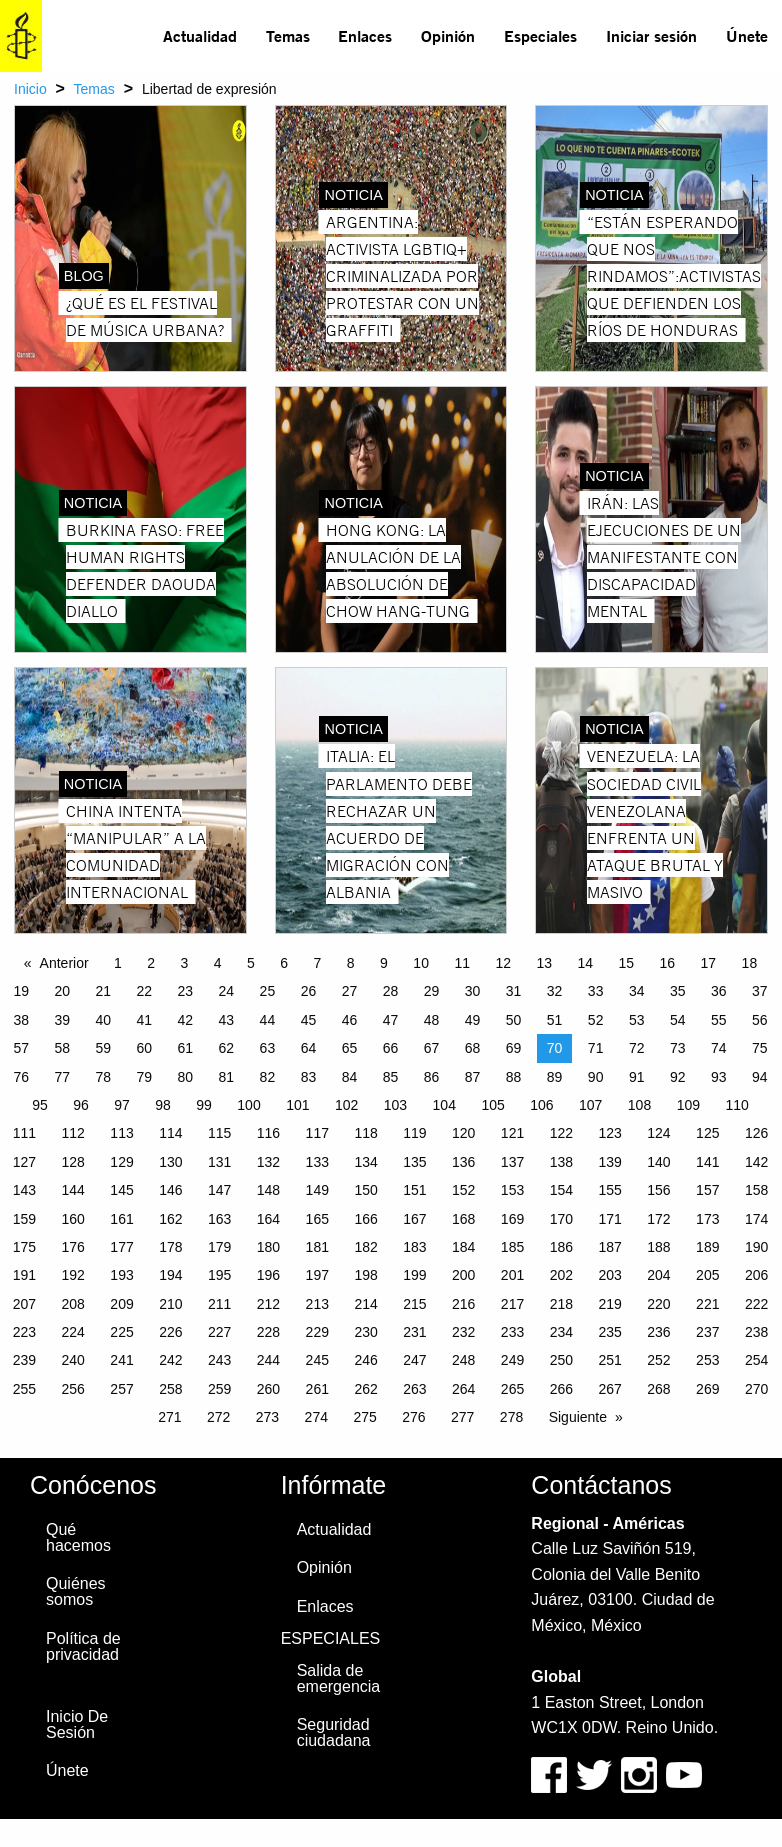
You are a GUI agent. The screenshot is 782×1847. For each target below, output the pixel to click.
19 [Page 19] (21, 991)
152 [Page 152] (463, 1190)
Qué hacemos (78, 1537)
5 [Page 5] (251, 963)
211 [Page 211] (219, 1304)
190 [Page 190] (756, 1247)
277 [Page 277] (462, 1417)
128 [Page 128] (73, 1162)
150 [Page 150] (365, 1190)
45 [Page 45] (309, 1020)
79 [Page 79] (145, 1077)
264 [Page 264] (463, 1389)
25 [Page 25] (268, 991)
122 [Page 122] (561, 1133)
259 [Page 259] (219, 1389)
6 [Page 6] (284, 963)
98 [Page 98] (163, 1105)
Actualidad (200, 35)
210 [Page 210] (170, 1304)
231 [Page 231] (414, 1332)
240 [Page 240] (73, 1360)
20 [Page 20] (62, 991)
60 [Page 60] (145, 1048)
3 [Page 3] (185, 963)
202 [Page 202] (561, 1275)
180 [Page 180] (268, 1247)
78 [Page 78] (103, 1077)
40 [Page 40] (103, 1020)
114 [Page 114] (170, 1133)
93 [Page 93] (719, 1077)
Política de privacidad (83, 1646)
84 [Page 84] (350, 1077)
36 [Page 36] (719, 991)
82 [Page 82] (268, 1077)
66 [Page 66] (391, 1048)
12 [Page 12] (503, 963)
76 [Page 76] (21, 1077)
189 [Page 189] (707, 1247)
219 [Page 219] (609, 1304)
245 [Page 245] (317, 1360)
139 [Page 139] (609, 1162)
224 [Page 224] (73, 1332)
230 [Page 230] (365, 1332)
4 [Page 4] (218, 963)
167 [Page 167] (414, 1219)
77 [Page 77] (62, 1077)
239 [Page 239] (24, 1360)
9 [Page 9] (384, 963)
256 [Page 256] (73, 1389)
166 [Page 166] (365, 1219)
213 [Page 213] (317, 1304)
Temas (288, 35)
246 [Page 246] (365, 1360)
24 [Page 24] (227, 991)
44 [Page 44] (268, 1020)
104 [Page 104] (444, 1105)
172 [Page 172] (658, 1219)
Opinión (448, 35)
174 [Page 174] (756, 1219)
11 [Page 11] (462, 963)
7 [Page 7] (318, 963)
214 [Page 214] (365, 1304)
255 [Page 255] (24, 1389)
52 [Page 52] (596, 1020)
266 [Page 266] (561, 1389)
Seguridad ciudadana (334, 1732)
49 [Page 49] (473, 1020)
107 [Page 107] (590, 1105)
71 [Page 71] (596, 1048)
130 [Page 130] (170, 1162)
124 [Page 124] (658, 1133)
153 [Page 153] (512, 1190)
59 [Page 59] (103, 1048)
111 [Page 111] (24, 1133)
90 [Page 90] (596, 1077)
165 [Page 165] (317, 1219)
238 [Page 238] (756, 1332)
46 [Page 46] (350, 1020)
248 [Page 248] (463, 1360)
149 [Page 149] (317, 1190)
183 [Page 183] (414, 1247)
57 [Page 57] (21, 1048)
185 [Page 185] (512, 1247)
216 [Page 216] (463, 1304)
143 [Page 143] (24, 1190)
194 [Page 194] (170, 1275)
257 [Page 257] (121, 1389)
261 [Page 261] (317, 1389)
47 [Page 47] (391, 1020)
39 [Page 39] (62, 1020)
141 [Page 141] (707, 1162)
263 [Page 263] (414, 1389)
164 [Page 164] (268, 1219)
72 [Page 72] (637, 1048)
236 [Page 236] (658, 1332)
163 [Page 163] (219, 1219)
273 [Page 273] (267, 1417)
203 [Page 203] (609, 1275)
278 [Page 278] (511, 1417)
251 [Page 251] (609, 1360)
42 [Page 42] (186, 1020)
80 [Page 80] (186, 1077)
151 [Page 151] (414, 1190)
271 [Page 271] (169, 1417)
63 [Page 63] (268, 1048)
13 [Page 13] (544, 963)
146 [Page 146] (170, 1190)
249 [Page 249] (512, 1360)
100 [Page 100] (248, 1105)
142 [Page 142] (756, 1162)
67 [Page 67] (432, 1048)
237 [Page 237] (707, 1332)
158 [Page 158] (756, 1190)
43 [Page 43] (227, 1020)
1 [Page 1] (118, 963)
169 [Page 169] (512, 1219)
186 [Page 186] (561, 1247)
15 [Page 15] (627, 963)
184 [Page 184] (463, 1247)
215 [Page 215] (414, 1304)
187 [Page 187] (609, 1247)
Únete (747, 35)
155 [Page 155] (609, 1190)
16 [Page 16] (668, 963)
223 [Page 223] (24, 1332)
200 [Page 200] (463, 1275)
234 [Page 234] (561, 1332)
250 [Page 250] (561, 1360)
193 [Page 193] (121, 1275)
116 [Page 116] (268, 1133)
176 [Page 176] (73, 1247)
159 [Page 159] (24, 1219)
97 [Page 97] (122, 1105)
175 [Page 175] (24, 1247)
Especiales (540, 35)
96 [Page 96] (81, 1105)
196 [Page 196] (268, 1275)
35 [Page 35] (678, 991)
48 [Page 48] (432, 1020)
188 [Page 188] (658, 1247)
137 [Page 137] (512, 1162)
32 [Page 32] (555, 991)
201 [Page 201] (512, 1275)
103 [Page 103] (395, 1105)
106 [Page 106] (541, 1105)
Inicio (30, 89)
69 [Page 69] (514, 1048)
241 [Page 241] (121, 1360)
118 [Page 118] (365, 1133)
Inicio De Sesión (77, 1724)
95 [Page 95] (40, 1105)
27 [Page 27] (350, 991)
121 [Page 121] (512, 1133)
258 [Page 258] (170, 1389)
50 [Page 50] (514, 1020)
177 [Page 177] (121, 1247)
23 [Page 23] (186, 991)
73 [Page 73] (678, 1048)
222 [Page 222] (756, 1304)
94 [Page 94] (760, 1077)
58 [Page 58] (62, 1048)
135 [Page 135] (414, 1162)
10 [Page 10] (421, 963)
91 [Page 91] (637, 1077)
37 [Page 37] (760, 991)
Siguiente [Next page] (578, 1417)
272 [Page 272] (218, 1417)
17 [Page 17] (709, 963)
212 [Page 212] (268, 1304)
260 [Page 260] (268, 1389)
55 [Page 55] (719, 1020)
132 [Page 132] (268, 1162)
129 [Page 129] (121, 1162)
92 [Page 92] (678, 1077)
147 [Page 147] (219, 1190)
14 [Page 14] (585, 963)
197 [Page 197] (317, 1275)
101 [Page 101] (297, 1105)
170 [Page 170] (561, 1219)
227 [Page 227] (219, 1332)
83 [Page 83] (309, 1077)
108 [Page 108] (639, 1105)
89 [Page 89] (555, 1077)
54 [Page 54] (678, 1020)
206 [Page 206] (756, 1275)
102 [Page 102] (346, 1105)
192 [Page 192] (73, 1275)
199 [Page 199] (414, 1275)
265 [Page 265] (512, 1389)
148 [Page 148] (268, 1190)
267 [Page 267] (609, 1389)
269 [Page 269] (707, 1389)
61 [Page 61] (186, 1048)
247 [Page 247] (414, 1360)
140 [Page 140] (658, 1162)
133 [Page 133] (317, 1162)
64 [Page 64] (309, 1048)
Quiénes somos (76, 1591)
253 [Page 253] (707, 1360)
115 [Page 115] (219, 1133)
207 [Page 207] (24, 1304)
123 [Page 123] (609, 1133)
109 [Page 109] (688, 1105)
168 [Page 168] (463, 1219)
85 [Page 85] (391, 1077)
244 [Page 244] (268, 1360)
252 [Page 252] (658, 1360)
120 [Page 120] (463, 1133)
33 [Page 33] (596, 991)
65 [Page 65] (350, 1048)
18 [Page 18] (750, 963)
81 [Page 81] (227, 1077)
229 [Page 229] (317, 1332)
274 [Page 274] (316, 1417)
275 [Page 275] (364, 1417)
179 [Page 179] (219, 1247)
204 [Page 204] (658, 1275)
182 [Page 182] (365, 1247)
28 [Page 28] (391, 991)
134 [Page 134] (365, 1162)
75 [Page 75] (760, 1048)
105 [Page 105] (492, 1105)
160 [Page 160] (73, 1219)
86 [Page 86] (432, 1077)
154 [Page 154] (561, 1190)
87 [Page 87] (473, 1077)
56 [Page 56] (760, 1020)
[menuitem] (200, 36)
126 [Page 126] (756, 1133)
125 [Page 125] (707, 1133)
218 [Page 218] (561, 1304)
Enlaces (365, 35)
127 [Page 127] (24, 1162)
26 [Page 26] (309, 991)
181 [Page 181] (317, 1247)
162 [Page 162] (170, 1219)
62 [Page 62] (227, 1048)
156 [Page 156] (658, 1190)
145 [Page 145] (121, 1190)
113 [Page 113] (121, 1133)
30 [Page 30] (473, 991)
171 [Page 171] (609, 1219)
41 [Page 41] (145, 1020)
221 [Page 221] (707, 1304)
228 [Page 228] (268, 1332)
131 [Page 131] (219, 1162)
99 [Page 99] (204, 1105)
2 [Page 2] (151, 963)
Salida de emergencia (339, 1678)
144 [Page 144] (73, 1190)
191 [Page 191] (24, 1275)
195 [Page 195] (219, 1275)
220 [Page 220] (658, 1304)
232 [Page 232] (463, 1332)
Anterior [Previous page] (64, 963)
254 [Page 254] (756, 1360)
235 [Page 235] (609, 1332)
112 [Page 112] (73, 1133)
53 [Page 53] (637, 1020)
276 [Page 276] (413, 1417)
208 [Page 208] (73, 1304)
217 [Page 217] (512, 1304)
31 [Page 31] (514, 991)
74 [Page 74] (719, 1048)
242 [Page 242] (170, 1360)
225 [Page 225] (121, 1332)
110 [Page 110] (736, 1105)
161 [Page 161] (121, 1219)
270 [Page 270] (756, 1389)
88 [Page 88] (514, 1077)
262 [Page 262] (365, 1389)
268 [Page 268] (658, 1389)
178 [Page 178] (170, 1247)
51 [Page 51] (555, 1020)
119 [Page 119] (414, 1133)
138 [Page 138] (561, 1162)
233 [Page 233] (512, 1332)
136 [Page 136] (463, 1162)
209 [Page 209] (121, 1304)
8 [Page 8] (351, 963)
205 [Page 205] (707, 1275)
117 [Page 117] (317, 1133)
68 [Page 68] (473, 1048)
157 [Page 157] (707, 1190)
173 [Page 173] (707, 1219)
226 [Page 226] (170, 1332)
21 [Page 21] (103, 991)
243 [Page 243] (219, 1360)
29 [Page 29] (432, 991)
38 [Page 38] (21, 1020)
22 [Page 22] (145, 991)
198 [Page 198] (365, 1275)
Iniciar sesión (651, 35)
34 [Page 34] (637, 991)
